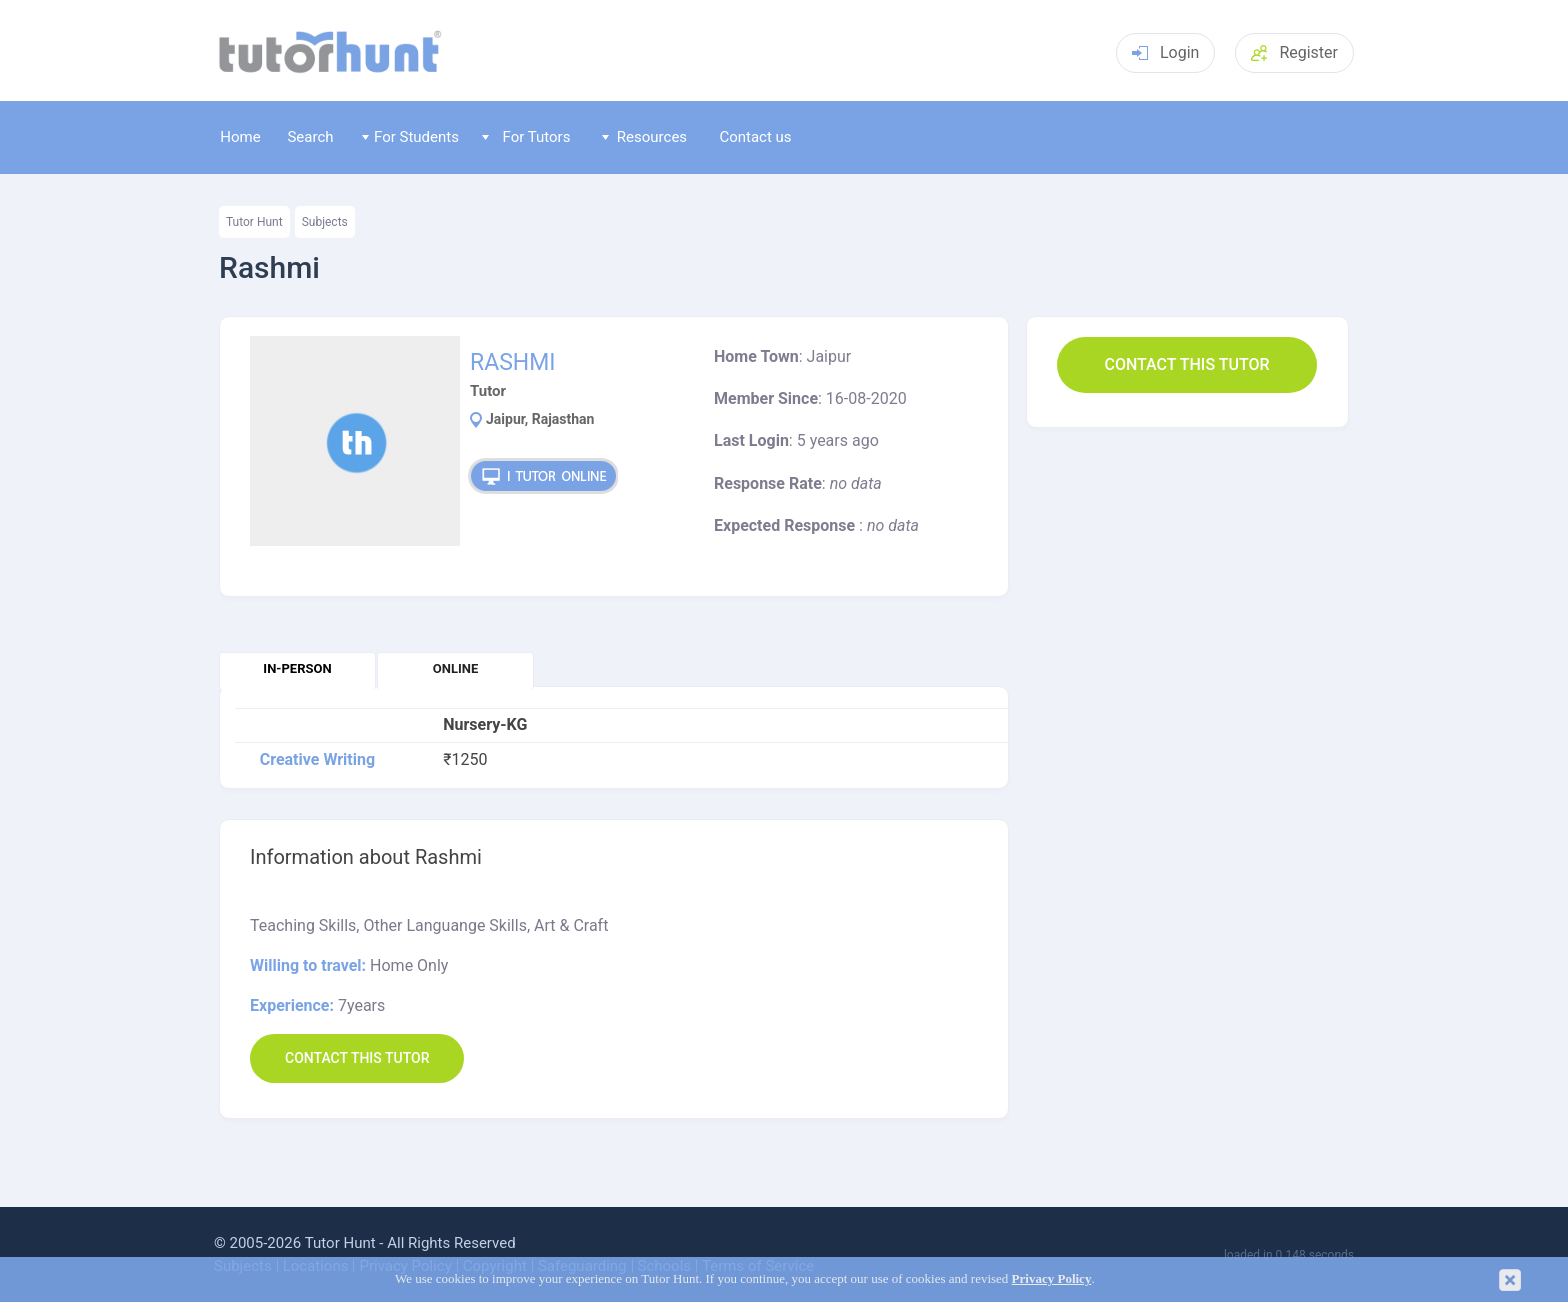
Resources (645, 137)
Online (455, 668)
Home (240, 137)
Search (310, 137)
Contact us (755, 137)
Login (1165, 52)
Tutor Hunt (254, 222)
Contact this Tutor (1186, 364)
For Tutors (526, 137)
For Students (410, 137)
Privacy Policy (1052, 1279)
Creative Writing (317, 760)
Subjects (325, 222)
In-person (297, 668)
